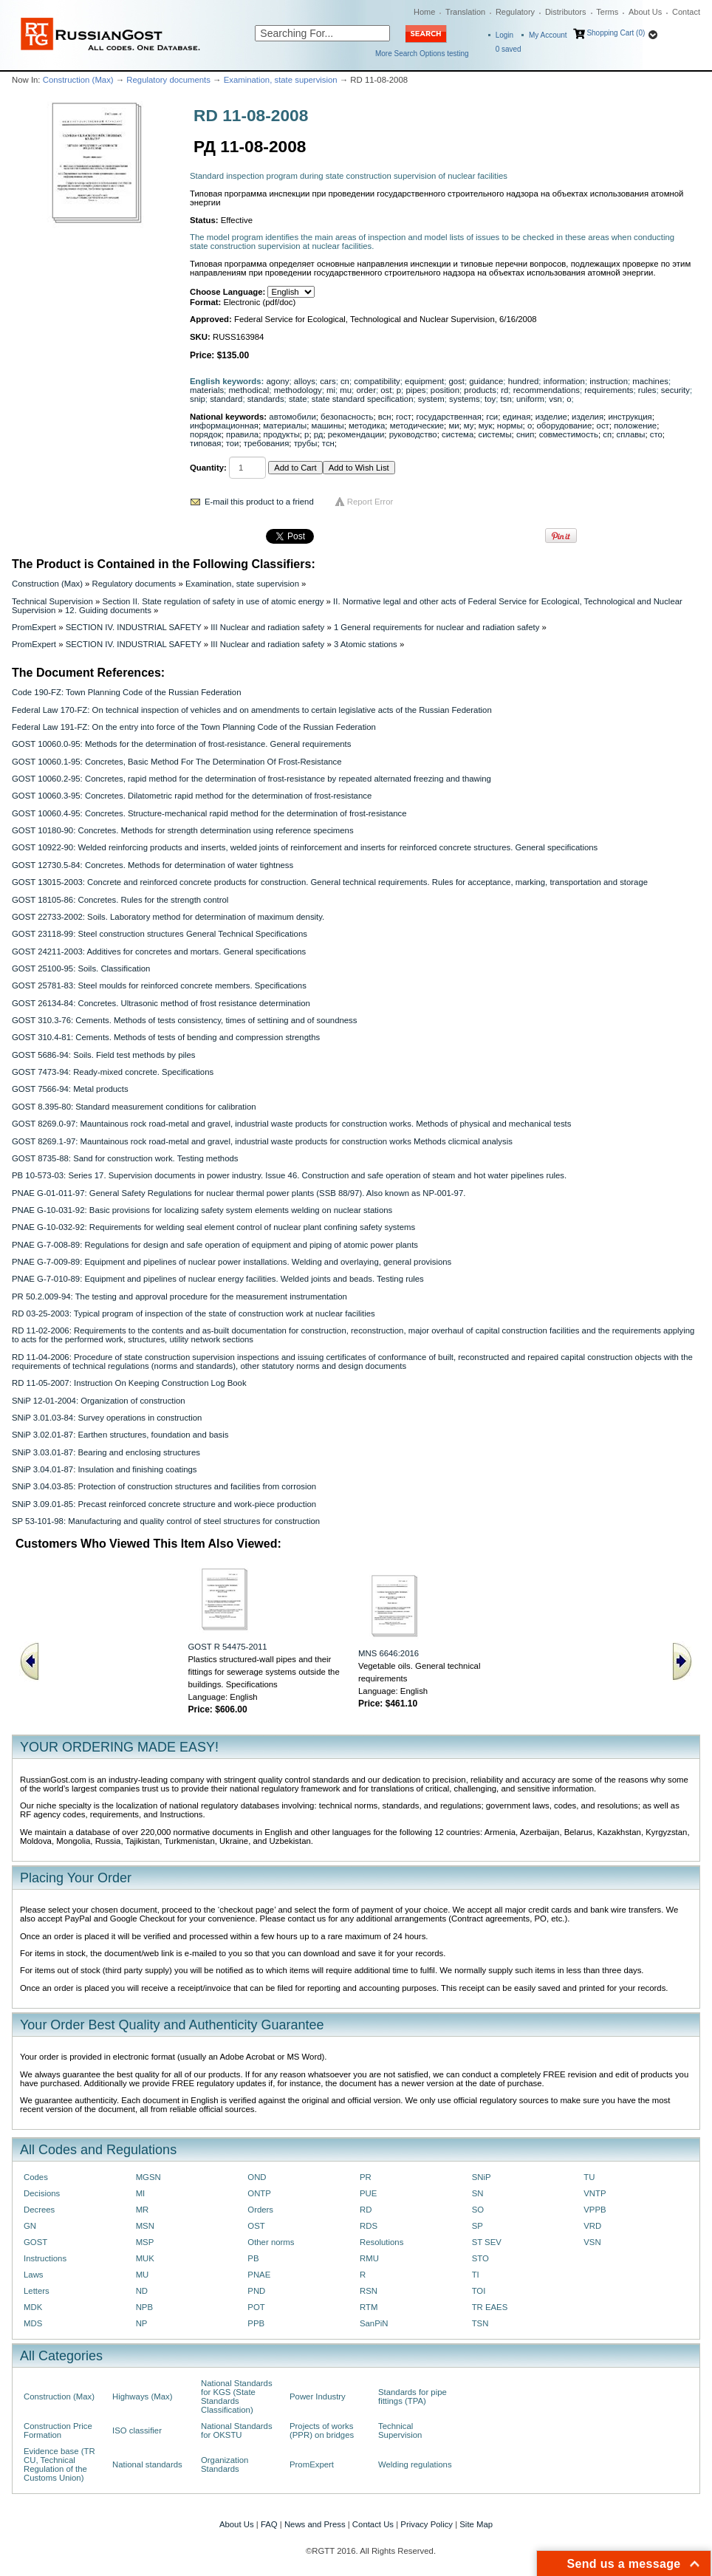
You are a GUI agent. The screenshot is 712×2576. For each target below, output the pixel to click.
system (431, 398)
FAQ (269, 2524)
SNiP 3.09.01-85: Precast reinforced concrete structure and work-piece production (164, 1504)
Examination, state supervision (281, 79)
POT (255, 2307)
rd (504, 390)
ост (603, 425)
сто (656, 434)
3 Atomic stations (365, 644)
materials (207, 390)
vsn (555, 398)
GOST (35, 2242)
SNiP (481, 2177)
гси (492, 416)
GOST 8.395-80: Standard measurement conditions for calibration (134, 1106)
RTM (368, 2307)
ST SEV (487, 2242)
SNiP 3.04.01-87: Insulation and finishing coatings (104, 1469)
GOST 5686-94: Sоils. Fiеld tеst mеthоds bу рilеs (104, 1054)
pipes (415, 390)
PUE (368, 2193)
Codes (36, 2177)
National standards (147, 2464)
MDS (33, 2323)
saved (508, 49)
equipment (424, 381)
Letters (36, 2290)
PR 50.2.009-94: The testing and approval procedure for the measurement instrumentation (179, 1296)
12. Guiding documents (108, 610)
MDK (33, 2307)
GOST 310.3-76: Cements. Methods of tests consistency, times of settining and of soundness (184, 1020)
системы (495, 434)
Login (504, 35)
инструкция (629, 416)
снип (525, 434)
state (298, 398)
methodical (248, 390)
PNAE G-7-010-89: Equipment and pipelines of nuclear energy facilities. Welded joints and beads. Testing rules (218, 1278)
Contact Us (373, 2524)
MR (142, 2209)
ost (385, 390)
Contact (686, 11)
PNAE (258, 2274)
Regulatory (515, 11)
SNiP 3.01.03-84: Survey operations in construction (107, 1417)
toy (490, 398)
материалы (285, 425)
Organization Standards (224, 2464)
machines (650, 381)
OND (256, 2177)
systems (464, 398)
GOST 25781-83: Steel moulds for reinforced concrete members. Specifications (159, 985)
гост (403, 416)
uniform (530, 398)
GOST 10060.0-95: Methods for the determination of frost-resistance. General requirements (181, 743)
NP (142, 2323)
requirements (608, 390)
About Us (645, 11)
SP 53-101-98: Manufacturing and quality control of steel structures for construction (166, 1521)
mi (330, 390)
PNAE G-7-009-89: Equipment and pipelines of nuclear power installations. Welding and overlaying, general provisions (231, 1261)
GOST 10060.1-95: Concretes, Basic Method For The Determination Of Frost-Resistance (177, 761)
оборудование (564, 425)
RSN (368, 2290)
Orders (260, 2209)
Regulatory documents (168, 79)
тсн (328, 443)
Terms (607, 11)
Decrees (39, 2209)
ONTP (259, 2193)
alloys (304, 381)
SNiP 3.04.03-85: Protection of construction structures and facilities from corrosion (164, 1486)
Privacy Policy (426, 2524)
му (469, 425)
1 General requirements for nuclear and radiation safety (436, 627)
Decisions (42, 2193)
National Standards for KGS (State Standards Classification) (237, 2396)
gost (456, 381)
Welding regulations (415, 2464)
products (480, 390)
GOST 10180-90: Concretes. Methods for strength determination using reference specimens (183, 830)
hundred (523, 381)
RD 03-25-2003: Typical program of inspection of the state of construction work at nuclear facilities (193, 1313)
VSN (591, 2242)
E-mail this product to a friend (259, 501)
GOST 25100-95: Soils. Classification (81, 968)
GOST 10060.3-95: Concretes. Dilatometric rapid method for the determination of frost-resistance (192, 795)
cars (327, 381)
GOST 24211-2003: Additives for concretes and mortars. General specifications (159, 951)
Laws (34, 2274)
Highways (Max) (142, 2396)
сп (607, 434)
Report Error (370, 501)
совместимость (568, 434)
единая (517, 416)
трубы (306, 443)
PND (256, 2290)
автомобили (292, 416)
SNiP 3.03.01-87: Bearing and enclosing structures (106, 1452)
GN (30, 2225)
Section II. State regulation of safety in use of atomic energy (213, 601)
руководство (413, 434)
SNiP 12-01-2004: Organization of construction (98, 1400)
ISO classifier (137, 2430)
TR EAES (490, 2307)
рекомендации (356, 434)
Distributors (565, 11)
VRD (592, 2225)
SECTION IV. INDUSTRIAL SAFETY (134, 627)
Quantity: (208, 467)
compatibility (377, 381)
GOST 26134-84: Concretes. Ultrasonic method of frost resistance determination (161, 1003)
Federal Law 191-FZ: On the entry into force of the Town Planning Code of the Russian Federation (194, 726)
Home (424, 11)
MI (141, 2193)
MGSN (148, 2177)
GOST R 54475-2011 (227, 1646)
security (675, 390)
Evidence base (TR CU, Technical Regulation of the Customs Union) (59, 2464)
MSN (145, 2225)
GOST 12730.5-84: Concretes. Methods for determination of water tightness (152, 865)
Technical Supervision (52, 601)
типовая (205, 443)
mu (346, 390)
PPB (255, 2323)
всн (384, 416)
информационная (224, 425)
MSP (145, 2242)
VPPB (594, 2209)
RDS (368, 2225)
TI (475, 2274)
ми (453, 425)
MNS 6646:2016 (388, 1653)
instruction (608, 381)
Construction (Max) (78, 79)
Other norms (270, 2242)
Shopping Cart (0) (615, 33)
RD (366, 2209)
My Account (548, 35)
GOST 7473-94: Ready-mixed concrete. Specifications (112, 1071)
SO (478, 2209)
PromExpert (34, 627)
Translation (465, 11)
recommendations (546, 390)
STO (480, 2258)
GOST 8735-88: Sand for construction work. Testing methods (125, 1158)
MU (142, 2274)
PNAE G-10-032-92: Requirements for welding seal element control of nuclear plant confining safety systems (213, 1227)
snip (197, 398)
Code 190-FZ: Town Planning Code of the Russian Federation (126, 692)
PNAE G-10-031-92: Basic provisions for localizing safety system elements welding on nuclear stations (202, 1210)
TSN (480, 2323)
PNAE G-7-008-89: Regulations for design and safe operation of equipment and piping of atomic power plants (215, 1244)
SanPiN (374, 2323)
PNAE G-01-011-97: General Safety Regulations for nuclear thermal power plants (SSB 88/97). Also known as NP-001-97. (238, 1193)
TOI (479, 2290)
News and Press (315, 2524)
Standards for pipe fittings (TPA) (412, 2396)
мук (486, 425)
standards (265, 398)
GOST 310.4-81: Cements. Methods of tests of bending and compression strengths (166, 1037)
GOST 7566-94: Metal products (70, 1088)
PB (253, 2258)
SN (478, 2193)
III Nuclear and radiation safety (267, 627)
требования (267, 443)
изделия (587, 416)
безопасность (347, 416)
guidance (486, 381)
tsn (506, 398)
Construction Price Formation (58, 2430)
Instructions (45, 2258)
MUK (145, 2258)
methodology (298, 390)
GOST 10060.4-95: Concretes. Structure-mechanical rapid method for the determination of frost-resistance (209, 813)
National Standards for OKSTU (237, 2430)
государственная (449, 416)
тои (232, 443)
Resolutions (381, 2242)
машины (328, 425)
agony (278, 381)
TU (589, 2177)
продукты (281, 434)
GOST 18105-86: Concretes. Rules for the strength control (120, 899)
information (564, 381)
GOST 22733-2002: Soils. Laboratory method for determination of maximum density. (168, 916)
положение (635, 425)
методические (417, 425)
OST (255, 2225)
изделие (551, 416)
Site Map (476, 2524)
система (457, 434)
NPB (144, 2307)
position (445, 390)
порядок (206, 434)
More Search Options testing (422, 53)
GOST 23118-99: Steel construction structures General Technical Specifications (159, 933)
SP (477, 2225)
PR (366, 2177)
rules (647, 390)
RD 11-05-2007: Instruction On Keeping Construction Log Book (129, 1382)
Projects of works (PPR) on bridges (322, 2430)
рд (319, 434)
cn (344, 381)
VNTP (594, 2193)
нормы (510, 425)
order (366, 390)
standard (226, 398)
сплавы (630, 434)
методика (367, 425)
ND (142, 2290)
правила (242, 434)
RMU (369, 2258)
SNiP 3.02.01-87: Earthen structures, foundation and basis (120, 1434)
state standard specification (363, 398)
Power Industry (318, 2396)
